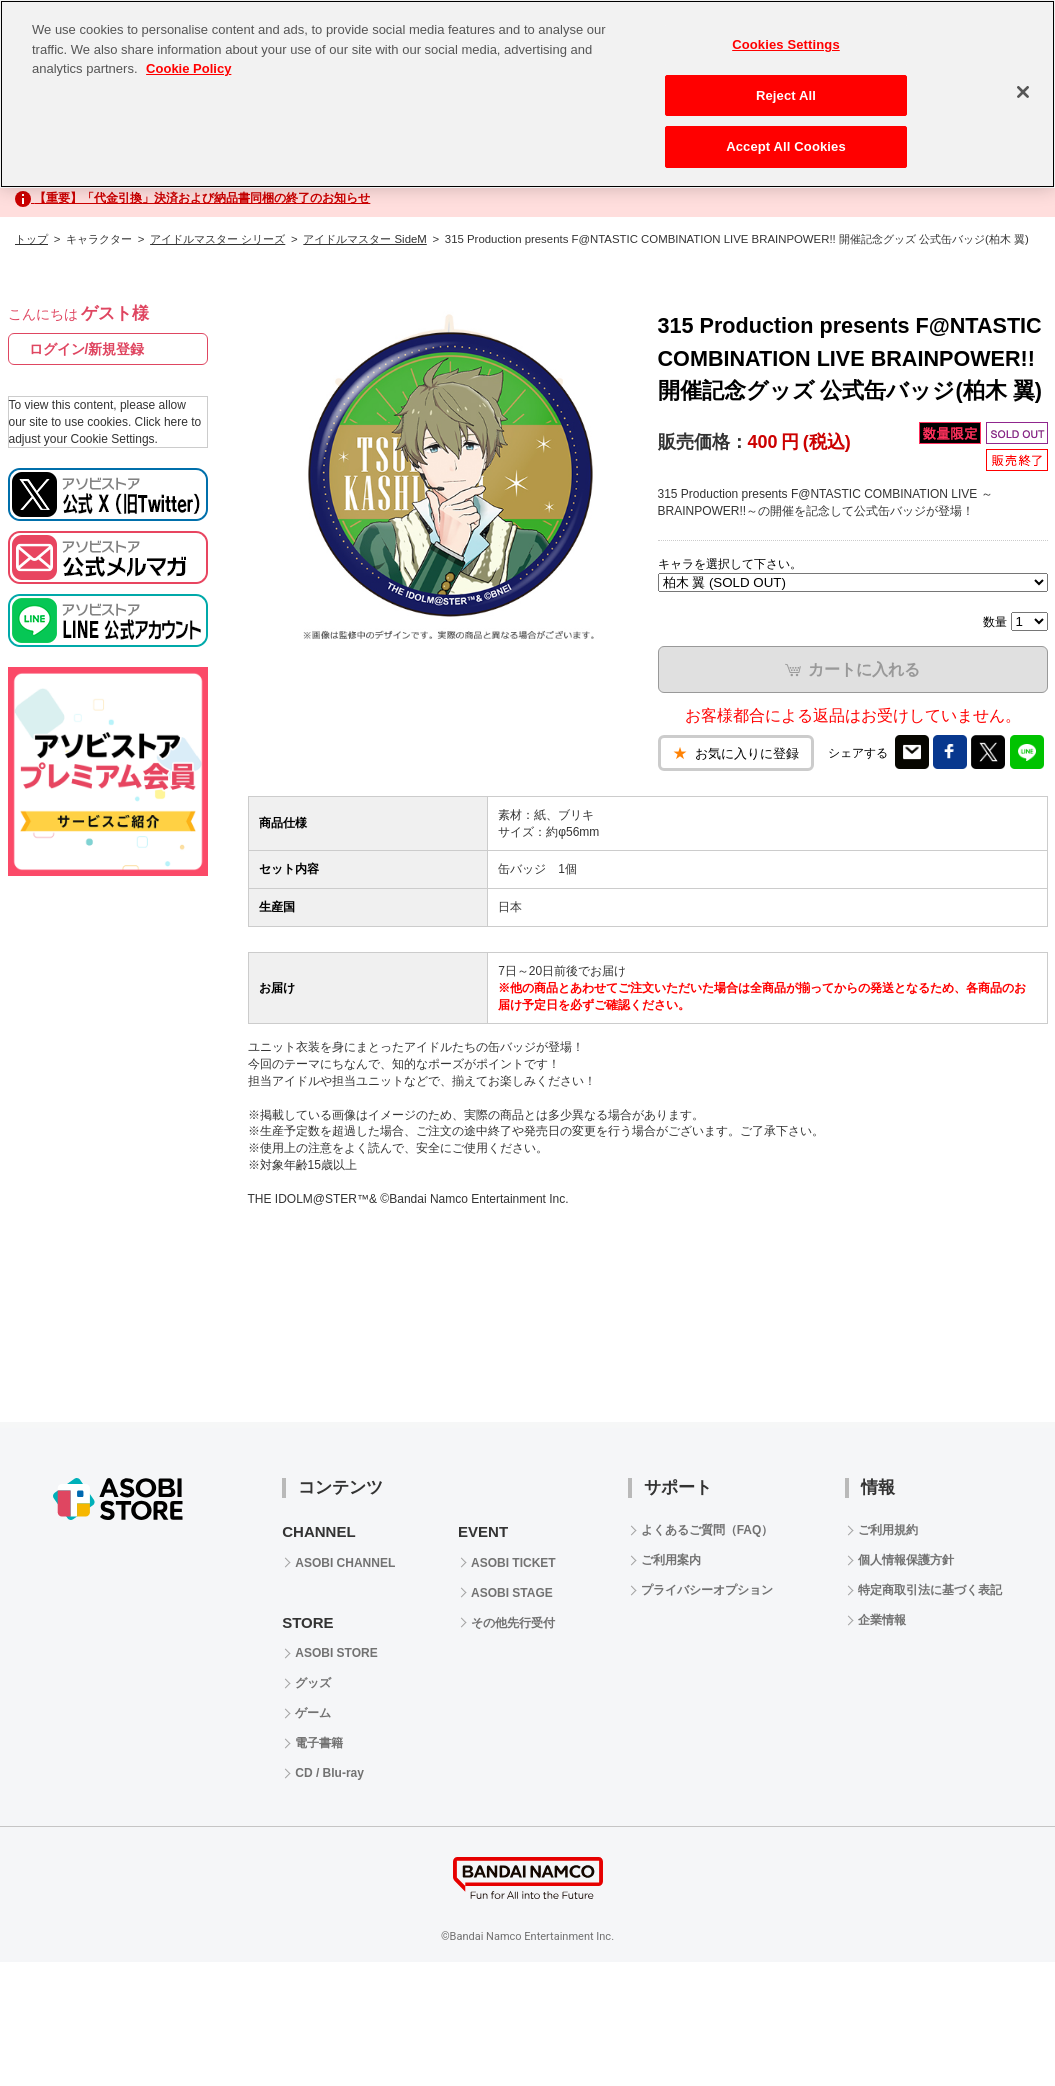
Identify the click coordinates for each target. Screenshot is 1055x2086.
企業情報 (882, 1620)
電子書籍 (319, 1743)
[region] (527, 94)
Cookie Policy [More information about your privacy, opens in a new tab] (188, 68)
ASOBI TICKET (513, 1563)
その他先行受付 (513, 1623)
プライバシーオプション (707, 1590)
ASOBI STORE (336, 1653)
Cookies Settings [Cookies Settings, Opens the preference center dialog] (786, 44)
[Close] (1023, 92)
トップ (31, 239)
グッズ (313, 1683)
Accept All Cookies (786, 146)
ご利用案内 (671, 1560)
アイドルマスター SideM (364, 239)
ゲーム (313, 1713)
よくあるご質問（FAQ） (707, 1530)
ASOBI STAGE (512, 1593)
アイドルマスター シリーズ (217, 239)
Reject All (786, 95)
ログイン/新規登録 (87, 349)
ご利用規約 (888, 1530)
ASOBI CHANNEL (345, 1563)
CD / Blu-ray (329, 1773)
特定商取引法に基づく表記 (930, 1590)
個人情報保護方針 (906, 1560)
